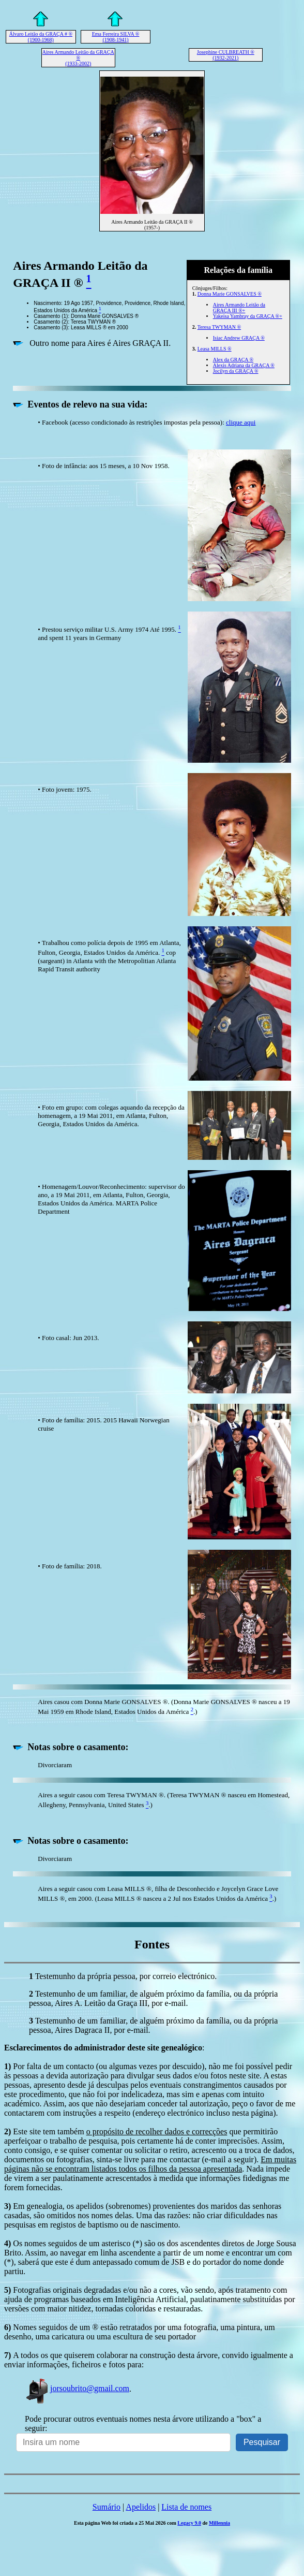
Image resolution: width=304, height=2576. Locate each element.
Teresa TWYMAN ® (219, 327)
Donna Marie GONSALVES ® (229, 294)
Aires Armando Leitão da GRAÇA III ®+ (239, 307)
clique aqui (240, 422)
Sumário (106, 2506)
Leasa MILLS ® (214, 349)
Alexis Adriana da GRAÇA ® (244, 365)
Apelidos (141, 2506)
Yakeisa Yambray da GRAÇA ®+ (247, 316)
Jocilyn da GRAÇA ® (236, 371)
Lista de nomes (186, 2506)
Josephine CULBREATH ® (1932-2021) (225, 55)
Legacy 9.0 (189, 2523)
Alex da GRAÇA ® (233, 359)
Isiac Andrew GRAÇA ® (239, 338)
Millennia (219, 2523)
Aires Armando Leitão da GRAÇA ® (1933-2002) (78, 57)
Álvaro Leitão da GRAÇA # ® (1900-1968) (40, 36)
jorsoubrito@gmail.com (77, 2388)
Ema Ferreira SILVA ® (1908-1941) (116, 36)
